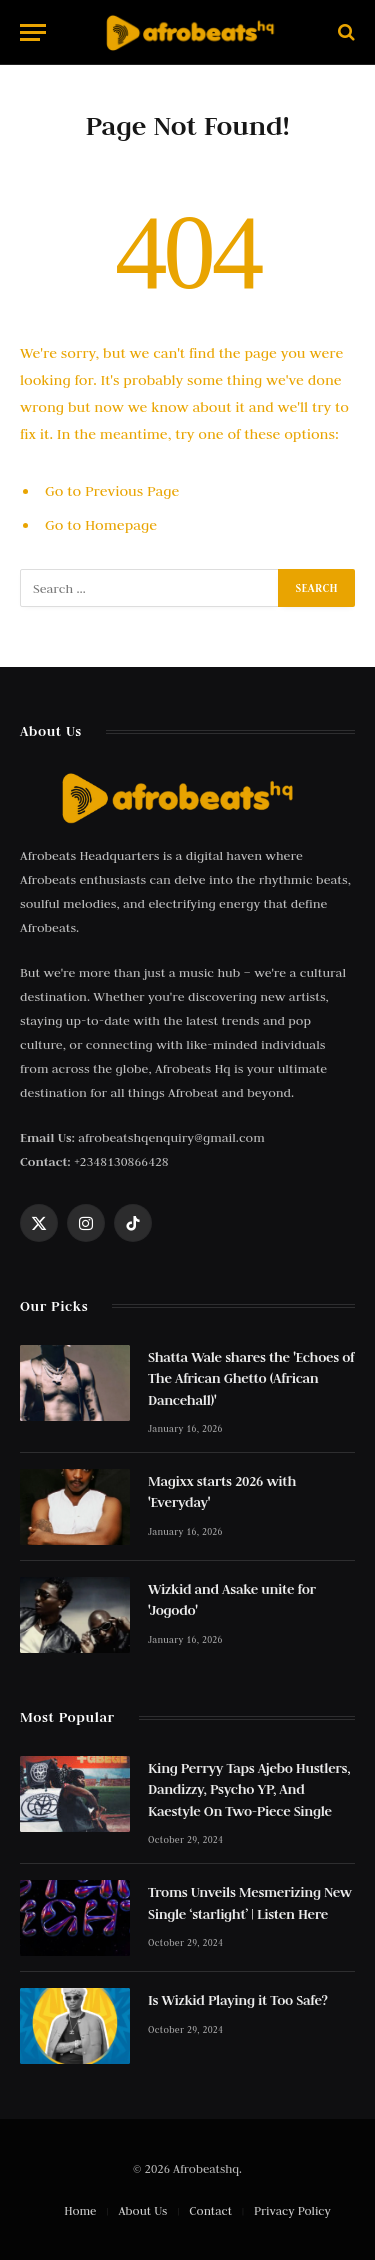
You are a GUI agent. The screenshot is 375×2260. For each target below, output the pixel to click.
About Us (143, 2210)
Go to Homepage (101, 525)
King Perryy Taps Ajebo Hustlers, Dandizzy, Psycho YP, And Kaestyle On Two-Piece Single (249, 1789)
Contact (210, 2210)
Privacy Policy (292, 2210)
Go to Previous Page (112, 491)
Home (80, 2210)
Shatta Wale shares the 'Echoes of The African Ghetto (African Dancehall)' (251, 1378)
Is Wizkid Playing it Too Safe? (238, 2000)
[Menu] (33, 32)
